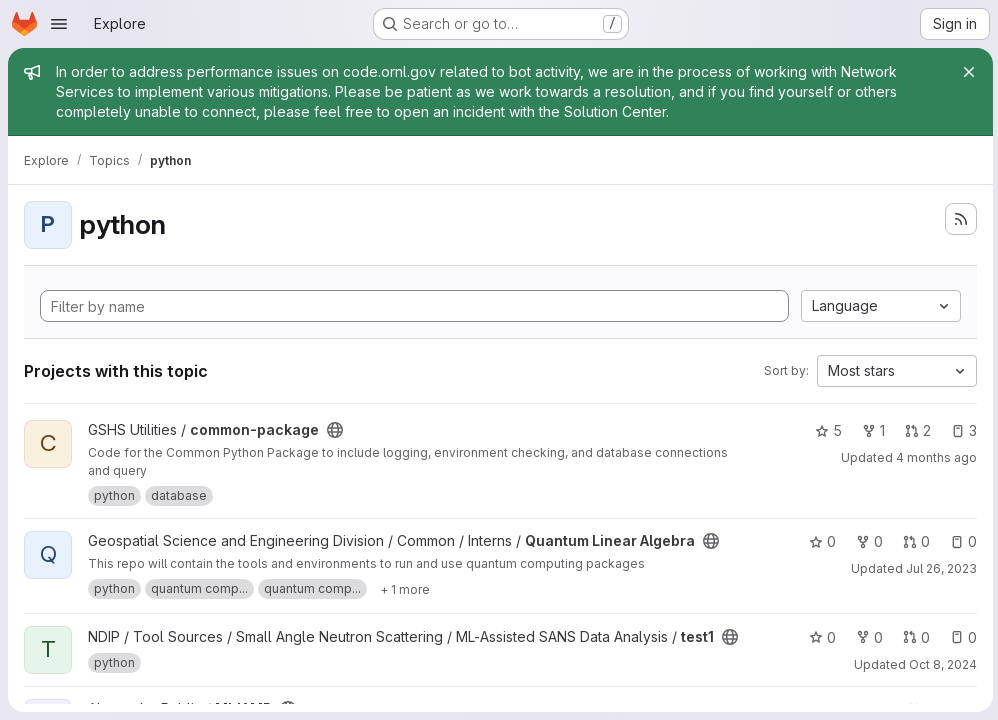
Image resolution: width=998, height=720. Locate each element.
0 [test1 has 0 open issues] (960, 637)
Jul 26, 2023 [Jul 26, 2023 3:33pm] (938, 568)
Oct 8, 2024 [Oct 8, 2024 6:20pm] (940, 664)
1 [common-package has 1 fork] (870, 430)
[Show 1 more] (405, 589)
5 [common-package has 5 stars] (825, 430)
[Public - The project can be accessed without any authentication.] (335, 430)
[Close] (966, 72)
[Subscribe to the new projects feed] (958, 219)
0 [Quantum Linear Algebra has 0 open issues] (960, 541)
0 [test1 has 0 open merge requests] (913, 637)
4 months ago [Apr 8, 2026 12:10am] (933, 457)
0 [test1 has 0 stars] (819, 637)
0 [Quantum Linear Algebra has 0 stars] (819, 541)
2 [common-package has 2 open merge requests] (915, 430)
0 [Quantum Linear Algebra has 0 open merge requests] (913, 541)
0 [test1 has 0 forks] (866, 637)
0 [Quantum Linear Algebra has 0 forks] (866, 541)
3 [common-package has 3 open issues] (961, 430)
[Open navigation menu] (59, 24)
